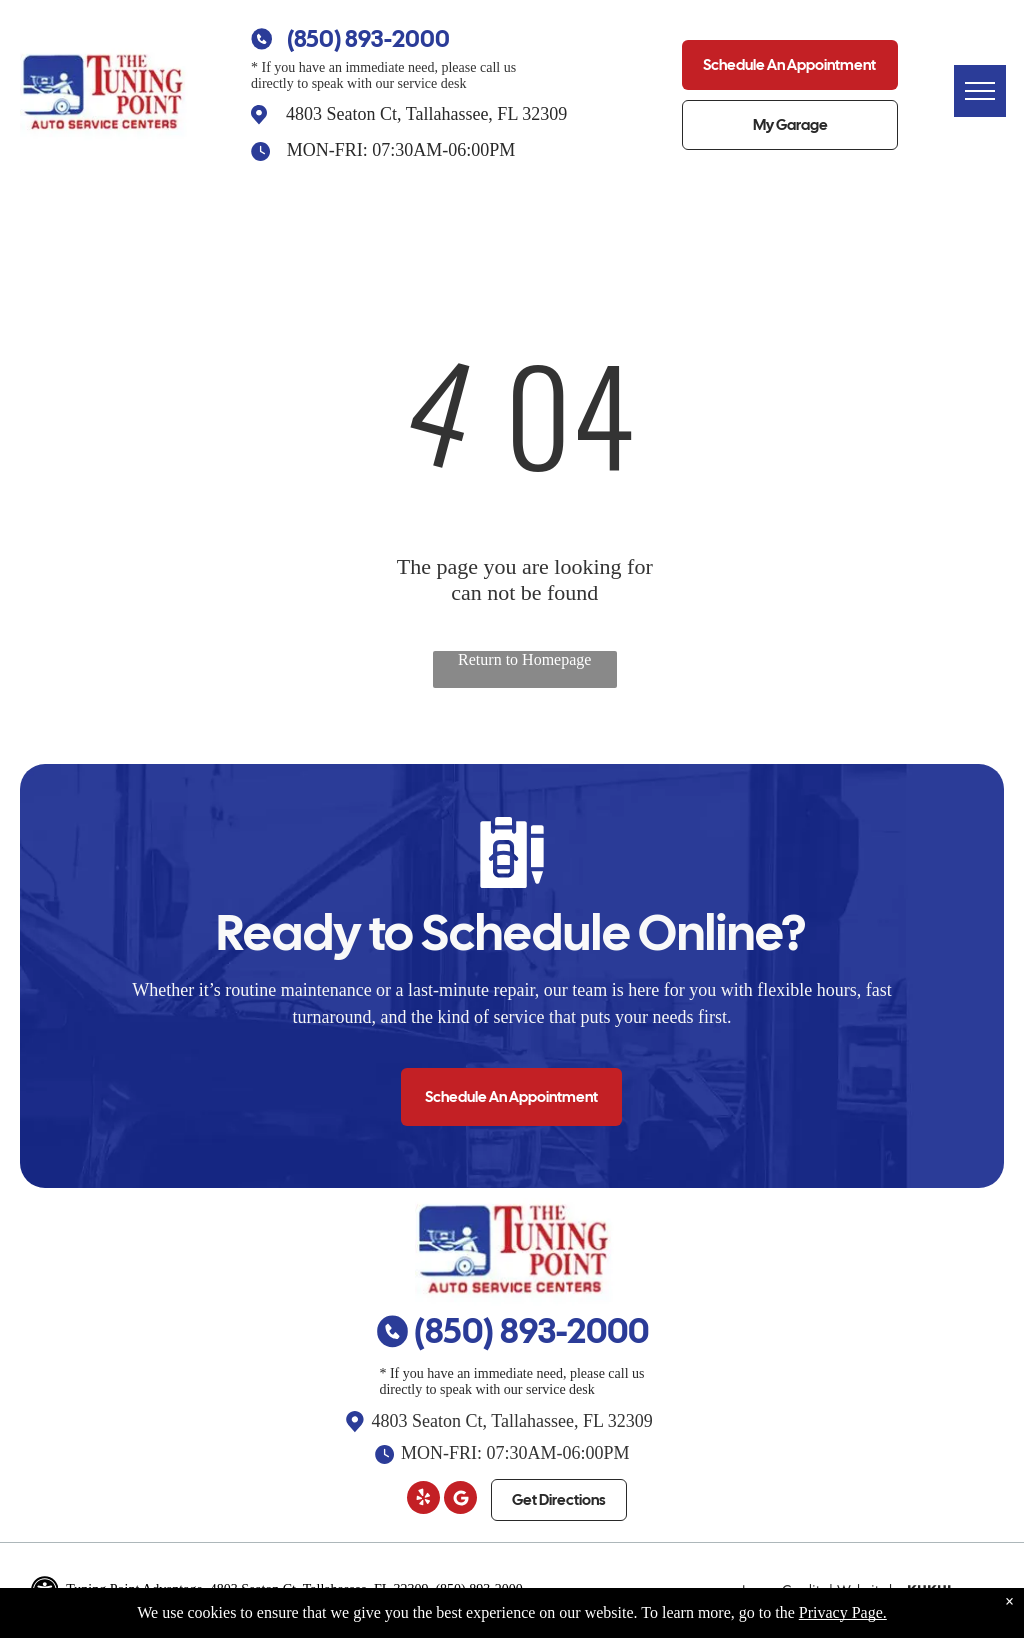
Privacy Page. (843, 1612)
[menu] (980, 91)
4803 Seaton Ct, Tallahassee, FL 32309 (426, 114)
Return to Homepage (524, 659)
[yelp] (423, 1500)
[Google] (460, 1500)
